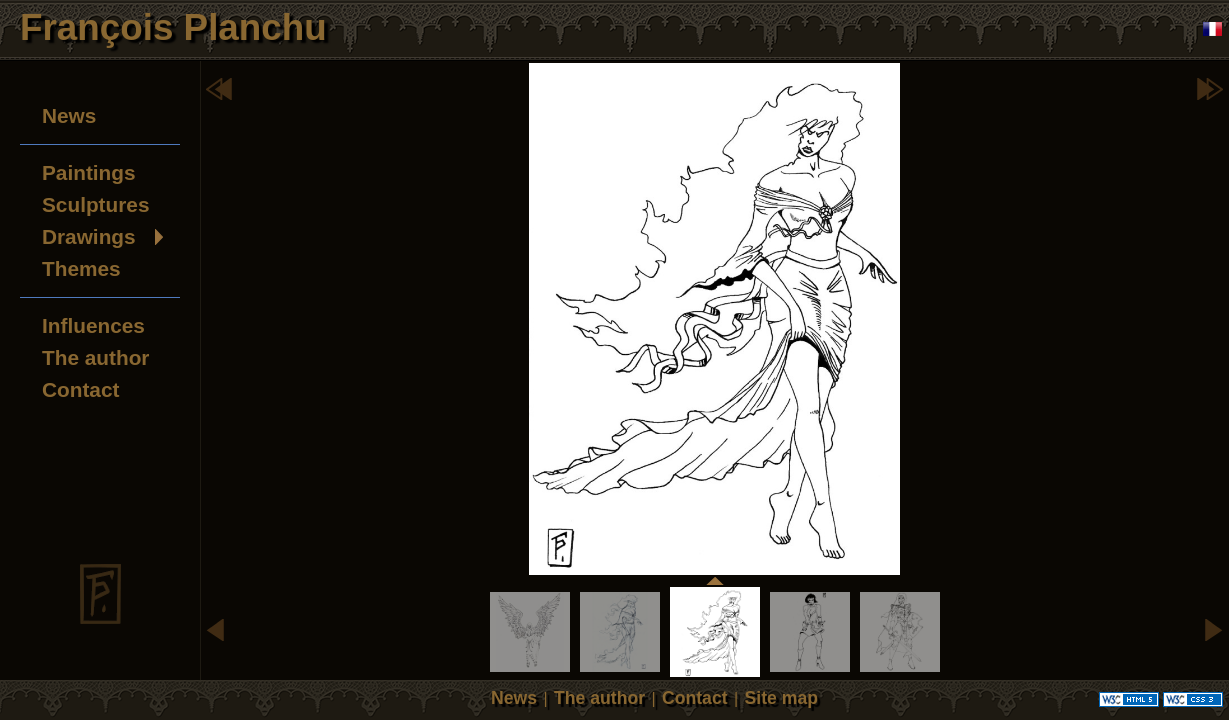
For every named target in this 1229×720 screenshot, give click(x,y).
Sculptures (95, 204)
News (69, 115)
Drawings (89, 236)
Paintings (89, 172)
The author (95, 357)
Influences (93, 325)
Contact (80, 389)
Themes (81, 268)
